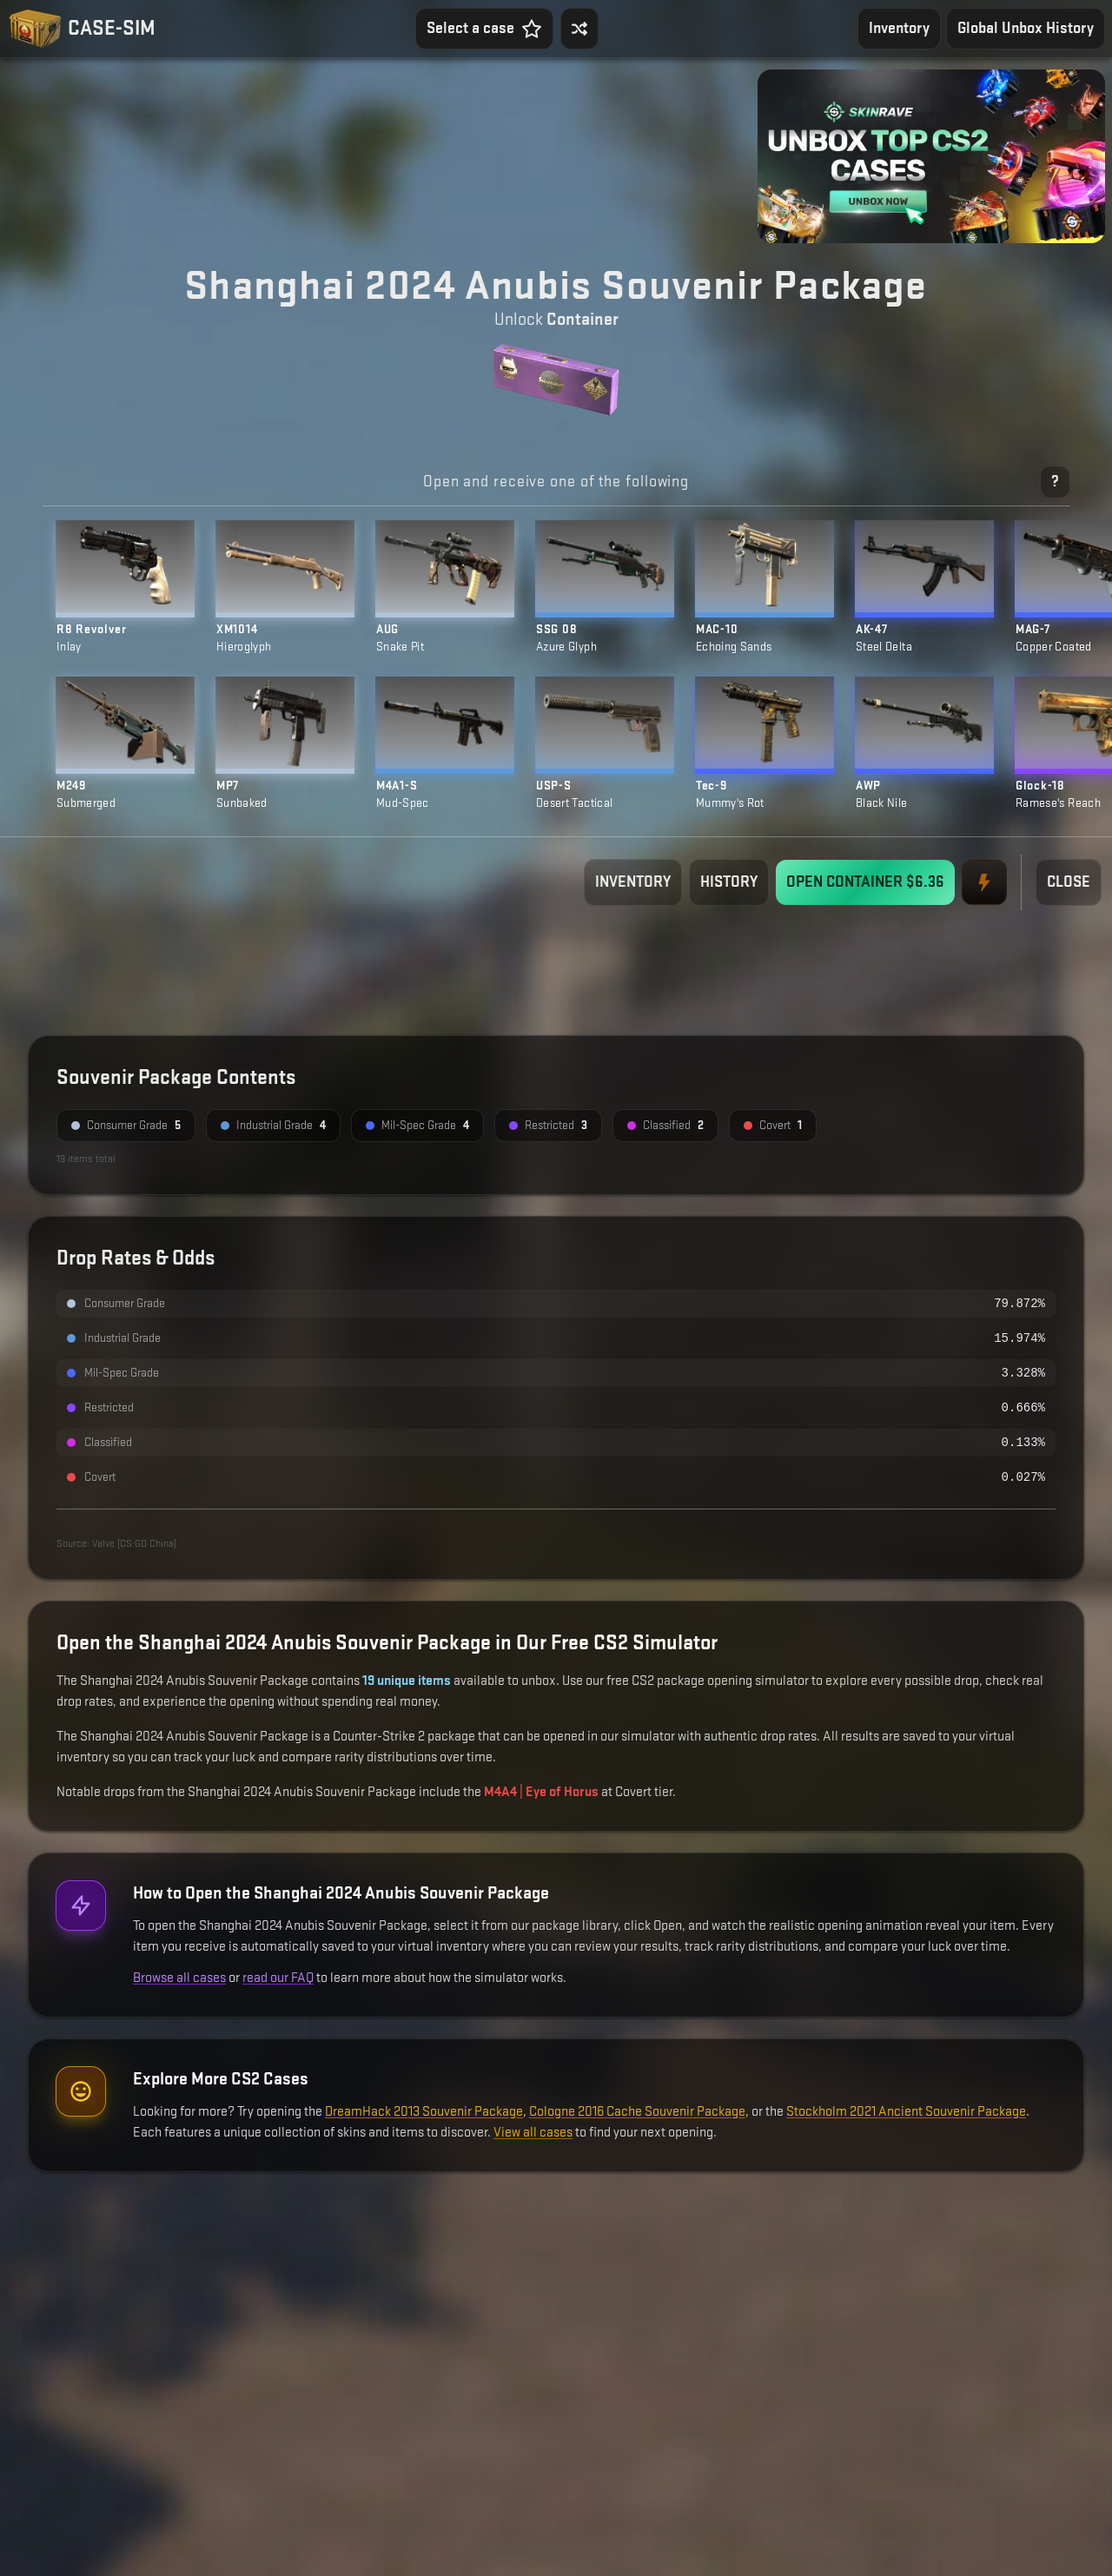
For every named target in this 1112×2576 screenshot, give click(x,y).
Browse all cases (179, 1978)
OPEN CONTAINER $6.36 (865, 882)
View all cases (533, 2132)
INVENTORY (633, 882)
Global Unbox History (1025, 28)
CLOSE (1068, 882)
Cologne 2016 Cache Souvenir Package (637, 2112)
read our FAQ (278, 1978)
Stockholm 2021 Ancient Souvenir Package (906, 2112)
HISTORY (729, 882)
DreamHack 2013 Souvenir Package (424, 2112)
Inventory (899, 28)
